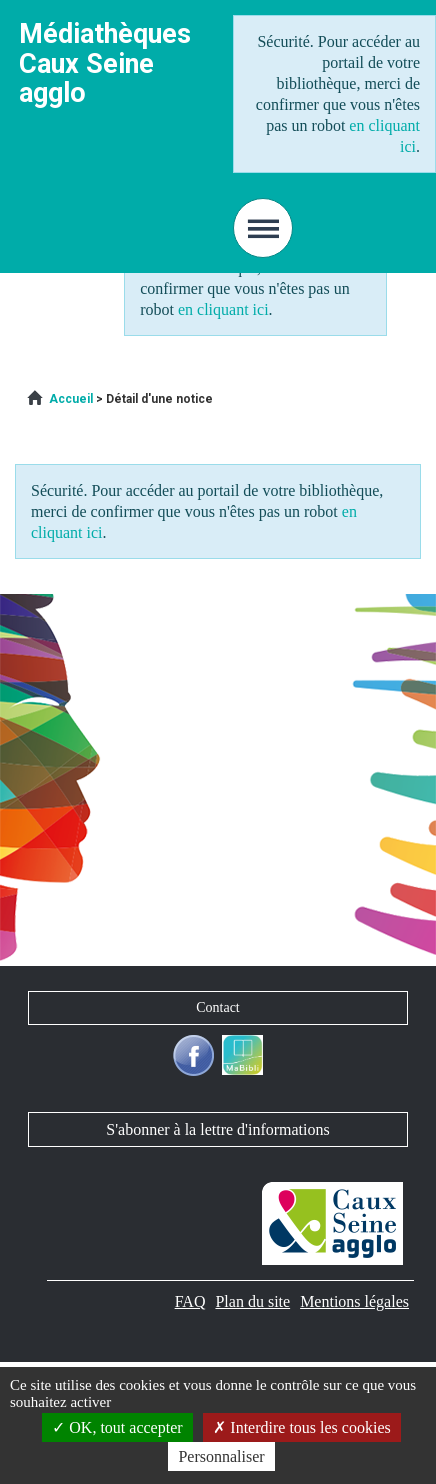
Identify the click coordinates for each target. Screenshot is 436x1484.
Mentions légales (354, 1301)
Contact (218, 1007)
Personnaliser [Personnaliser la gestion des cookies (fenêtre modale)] (221, 1456)
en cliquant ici (223, 309)
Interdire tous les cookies (301, 1427)
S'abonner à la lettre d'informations (217, 1129)
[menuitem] (71, 399)
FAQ (190, 1301)
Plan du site (252, 1301)
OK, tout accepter (117, 1427)
